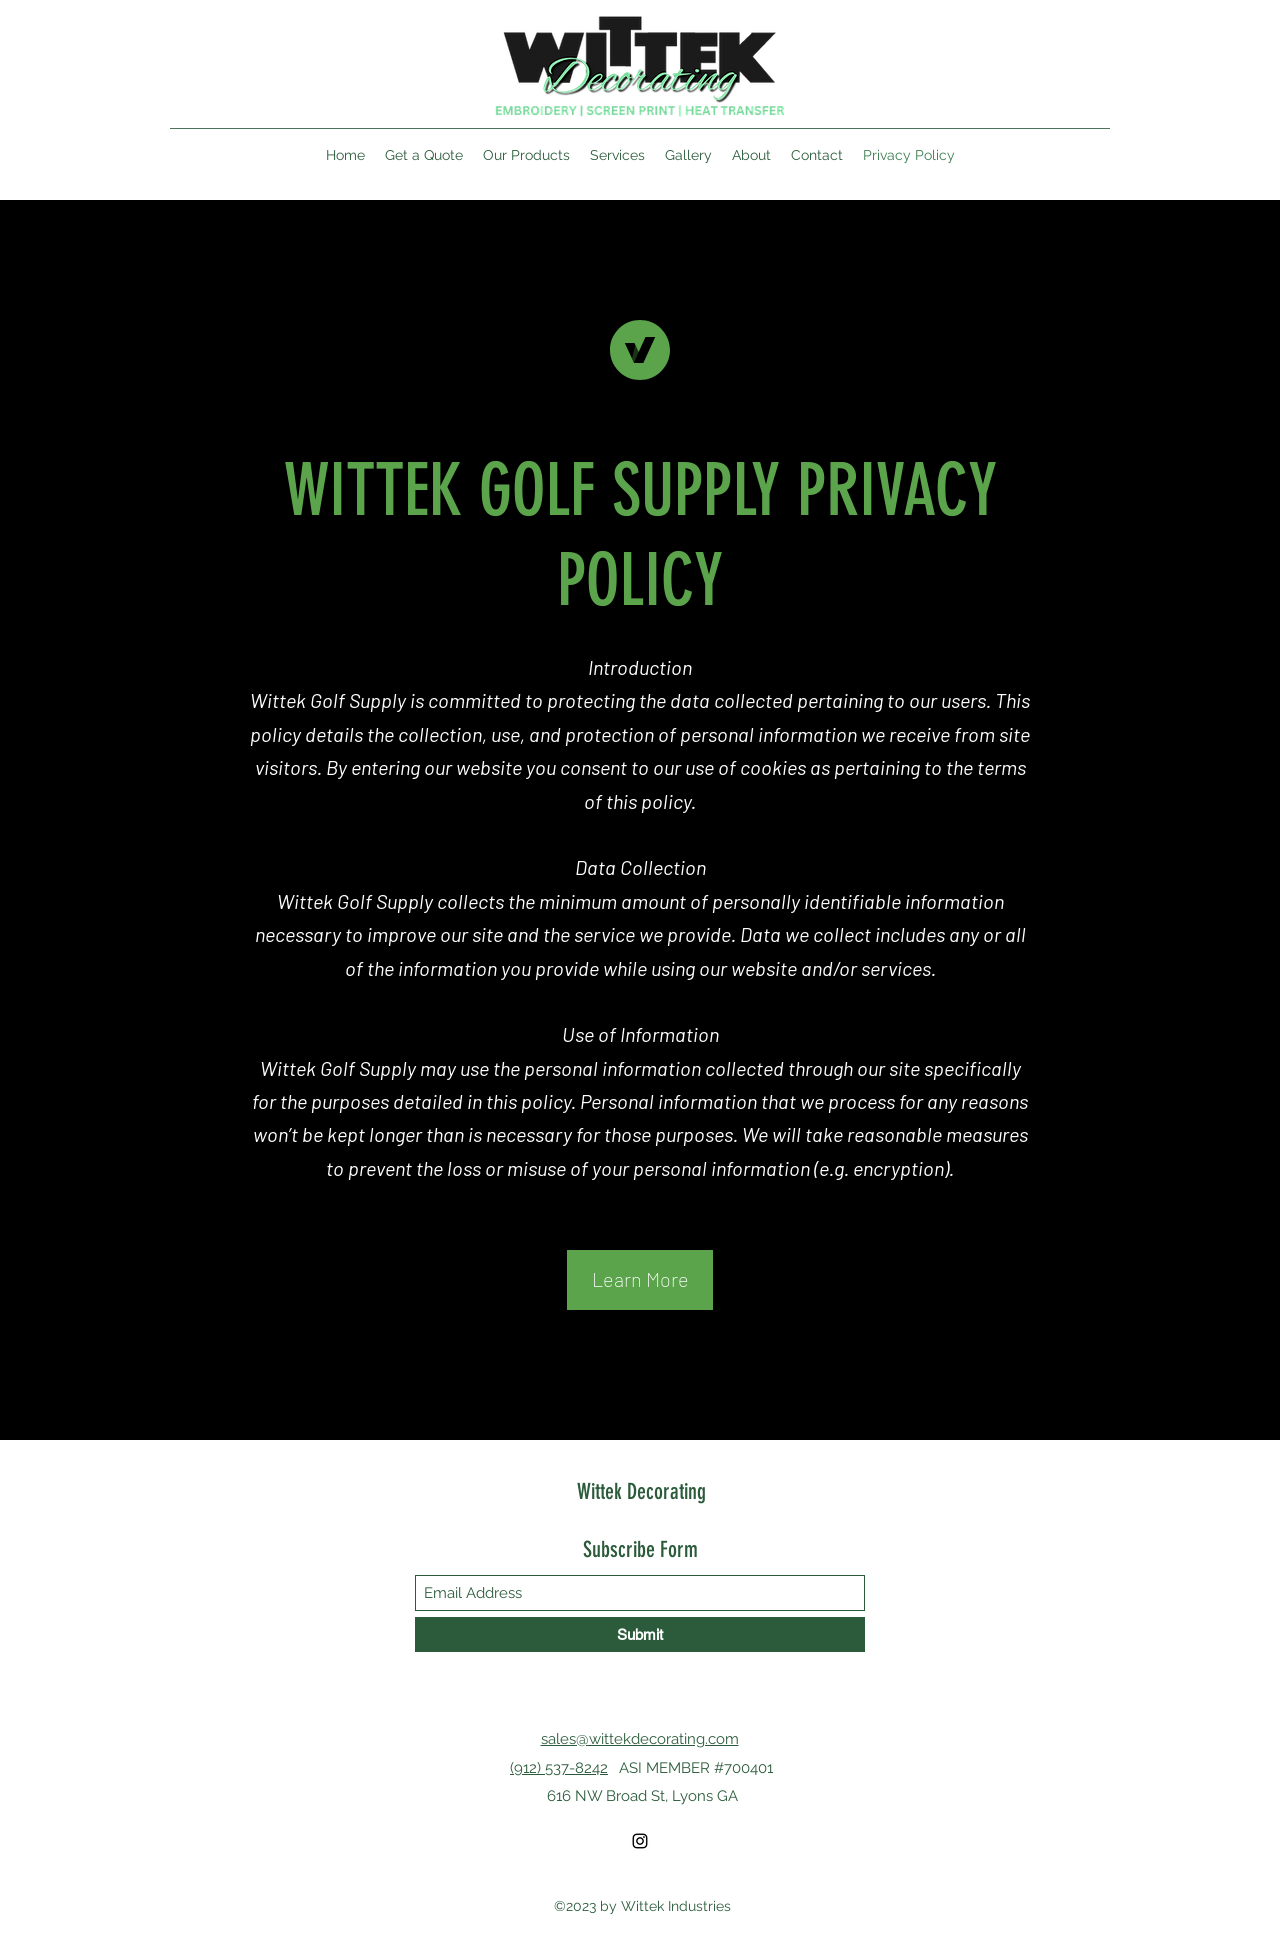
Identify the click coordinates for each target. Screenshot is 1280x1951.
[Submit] (640, 1634)
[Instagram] (640, 1841)
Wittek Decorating (641, 1491)
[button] (640, 1280)
